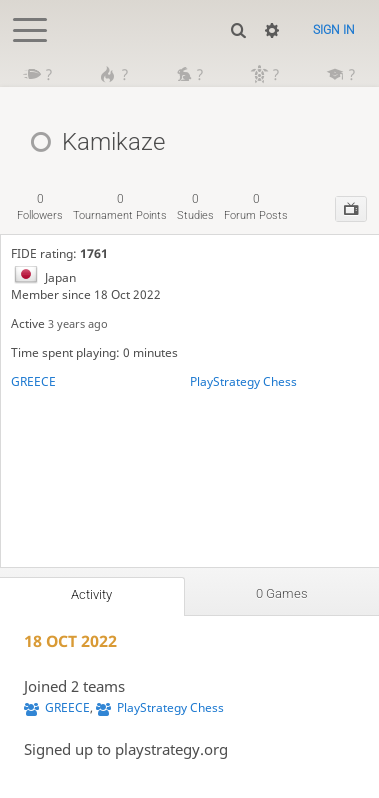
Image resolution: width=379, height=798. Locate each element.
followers (40, 206)
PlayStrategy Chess (243, 381)
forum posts (256, 206)
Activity (91, 594)
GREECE (33, 381)
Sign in (334, 30)
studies (195, 206)
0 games (282, 593)
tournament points (120, 206)
